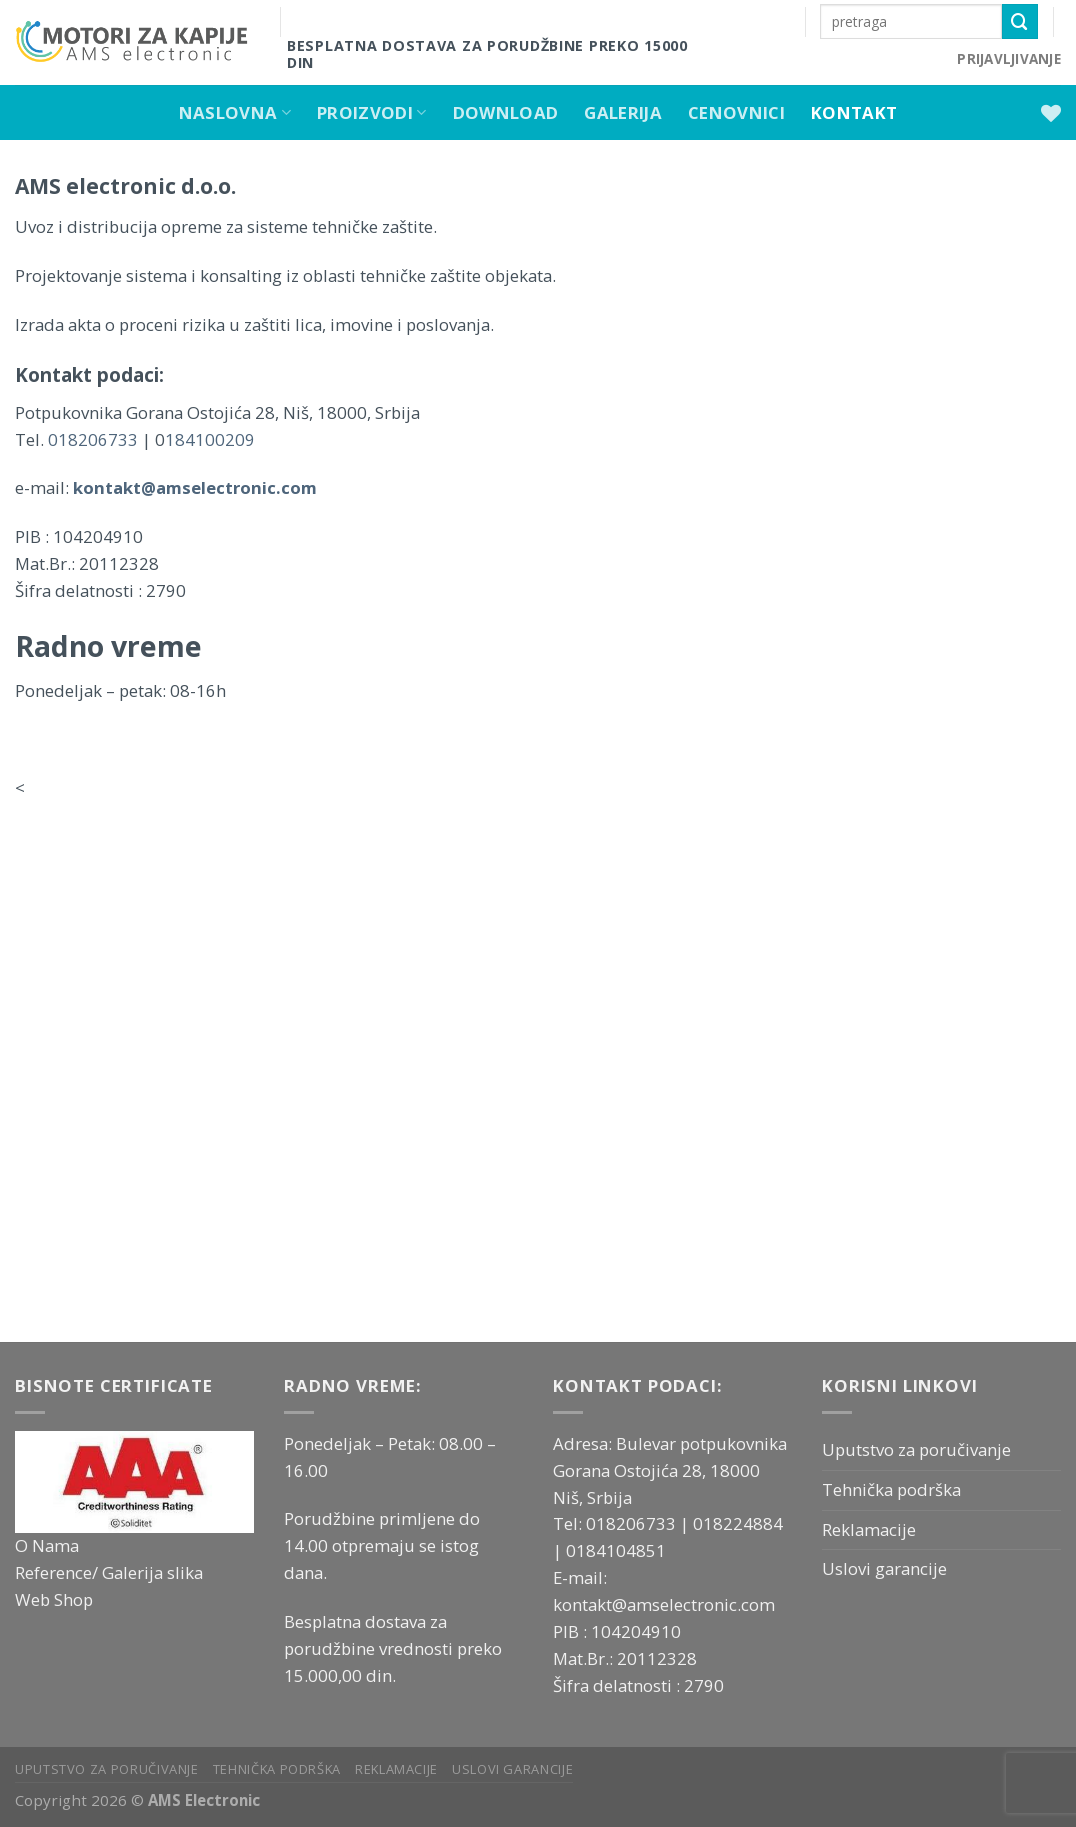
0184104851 (616, 1550)
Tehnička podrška (891, 1489)
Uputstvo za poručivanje (916, 1449)
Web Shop (54, 1599)
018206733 (95, 439)
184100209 (212, 439)
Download (506, 112)
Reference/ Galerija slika (109, 1572)
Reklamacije (869, 1529)
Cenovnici (736, 112)
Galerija (623, 112)
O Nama (47, 1545)
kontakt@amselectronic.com (664, 1604)
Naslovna (235, 112)
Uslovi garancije (884, 1568)
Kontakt (854, 112)
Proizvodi (372, 112)
